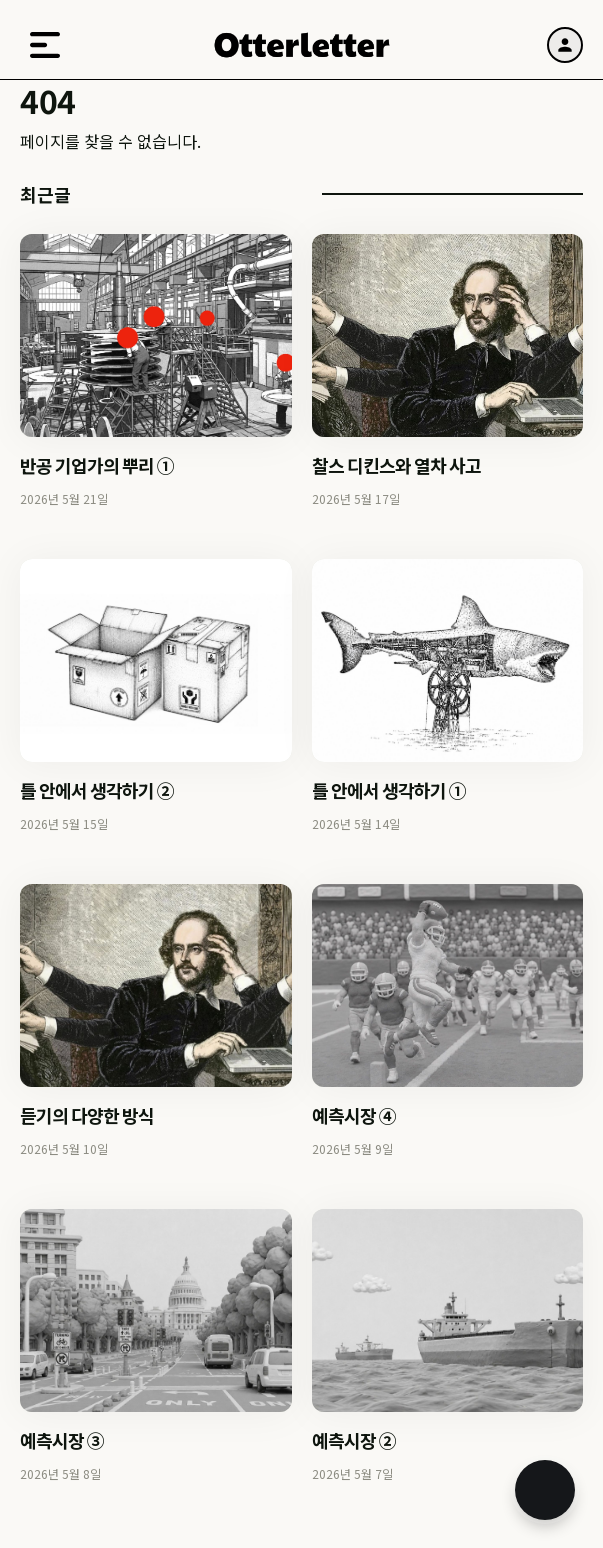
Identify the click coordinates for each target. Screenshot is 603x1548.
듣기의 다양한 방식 (87, 1115)
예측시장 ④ (354, 1115)
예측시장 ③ (62, 1440)
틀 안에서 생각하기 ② (97, 790)
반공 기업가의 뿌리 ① (97, 465)
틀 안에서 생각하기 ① (389, 790)
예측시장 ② (354, 1440)
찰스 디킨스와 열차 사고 (396, 465)
